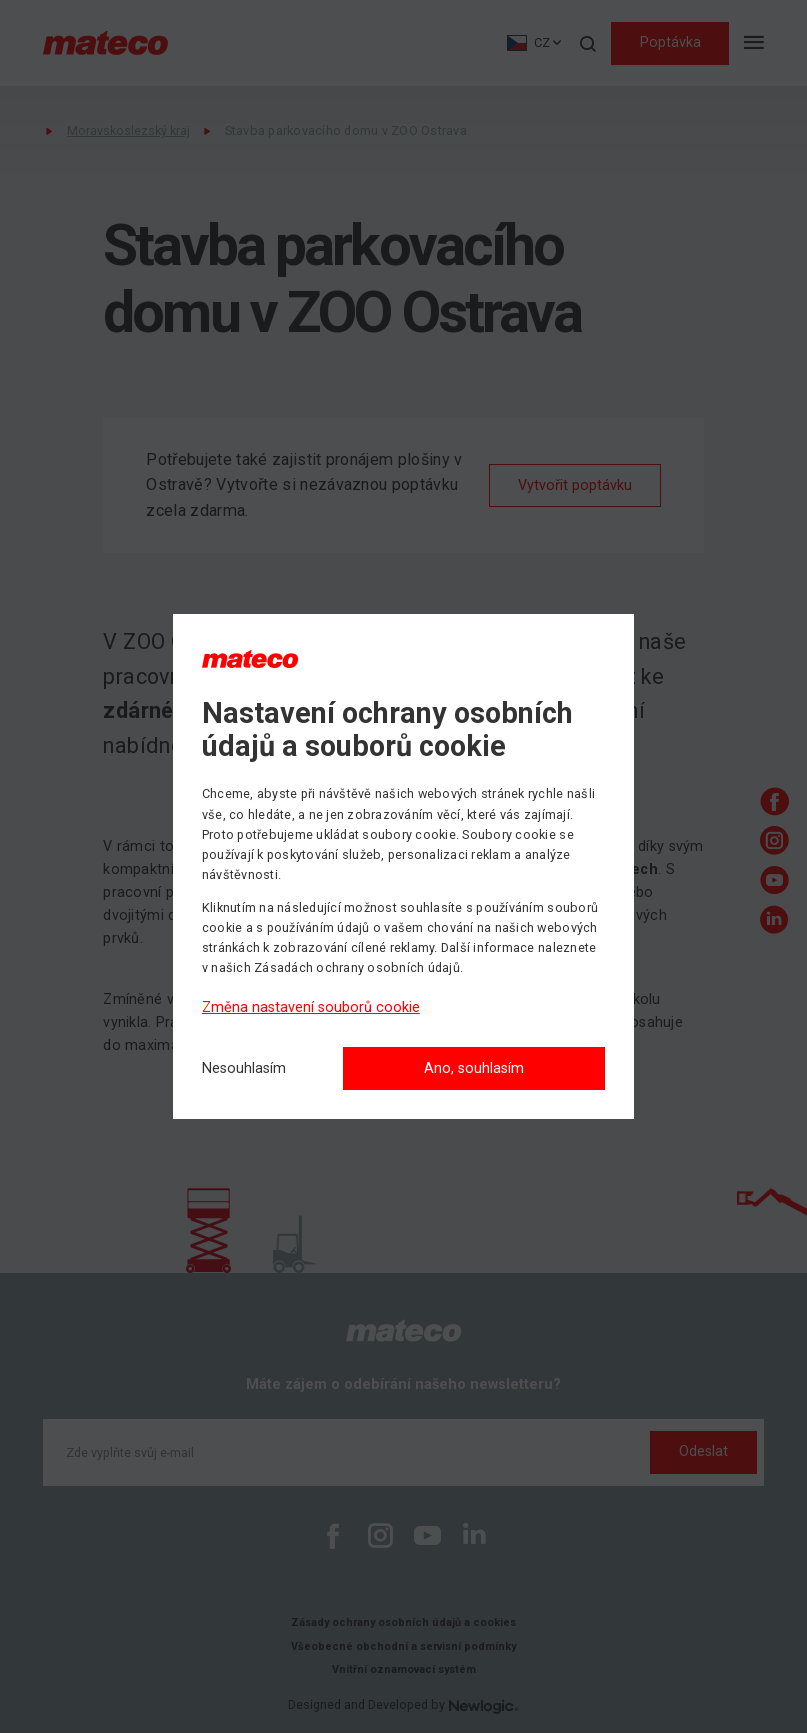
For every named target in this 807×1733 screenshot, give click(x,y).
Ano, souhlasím (474, 1068)
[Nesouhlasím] (244, 1069)
